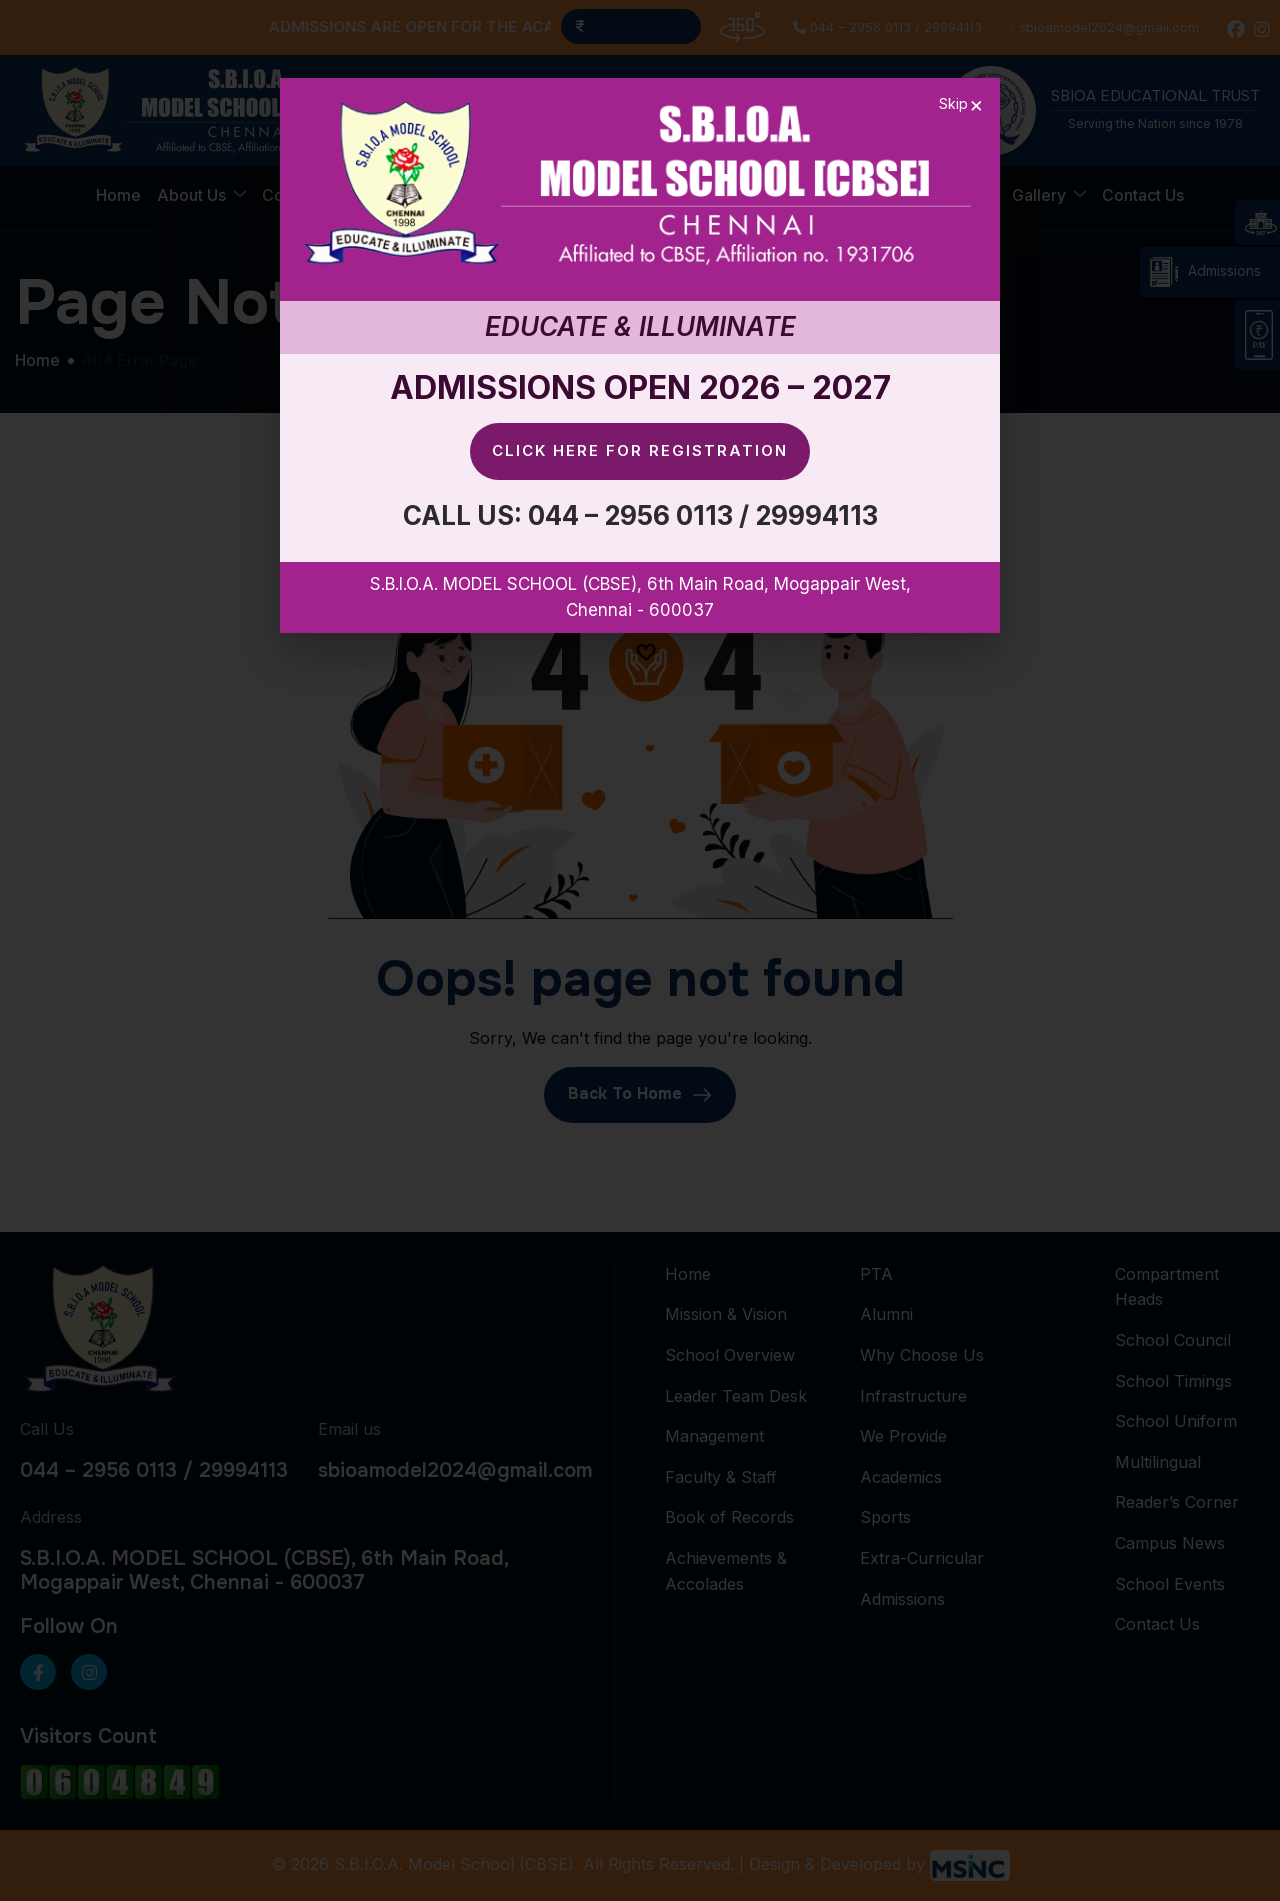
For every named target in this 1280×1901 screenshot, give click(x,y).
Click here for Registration (640, 450)
